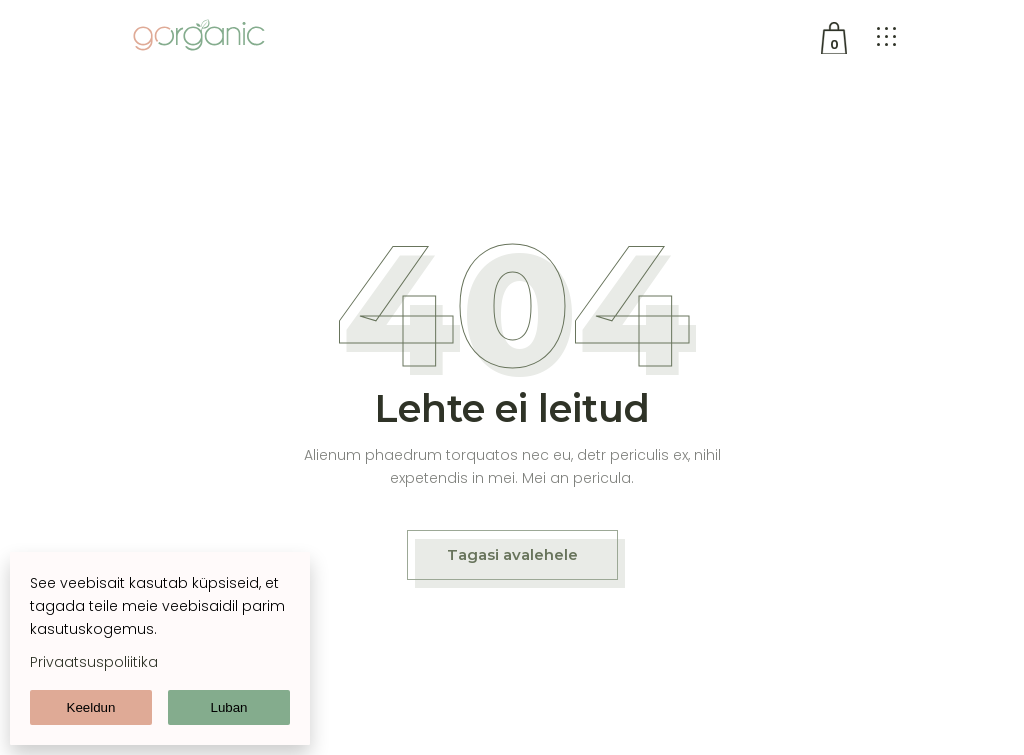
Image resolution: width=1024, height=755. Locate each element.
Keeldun (91, 707)
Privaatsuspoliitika (94, 662)
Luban (228, 707)
